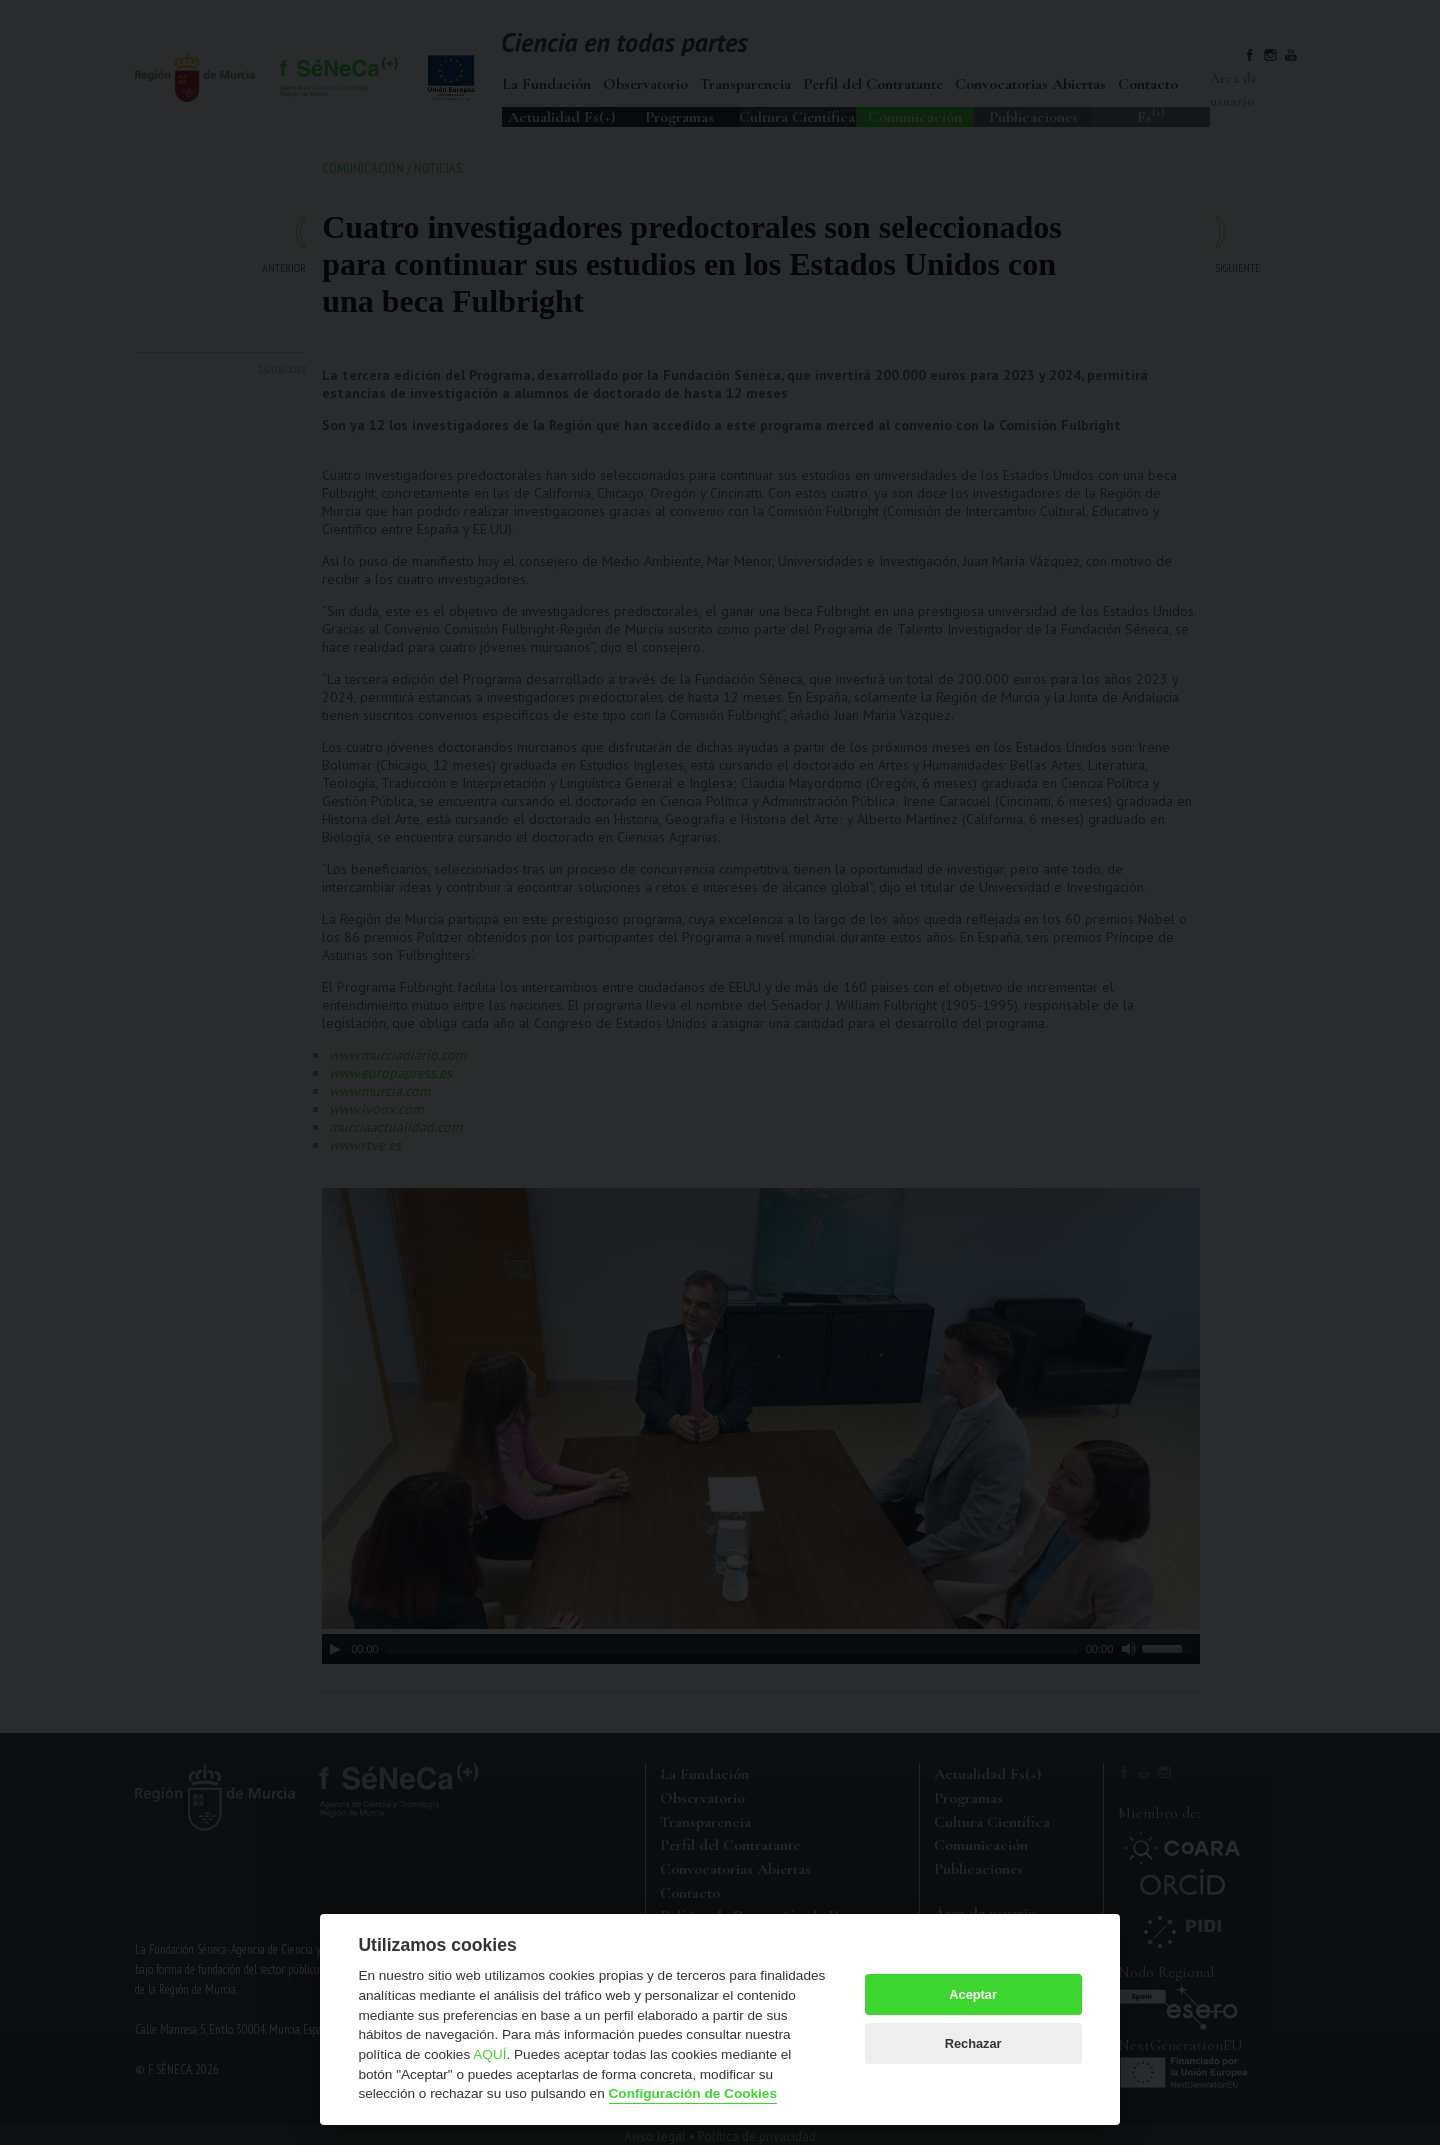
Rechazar (973, 2043)
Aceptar (973, 1994)
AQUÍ (489, 2054)
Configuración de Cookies (693, 2093)
